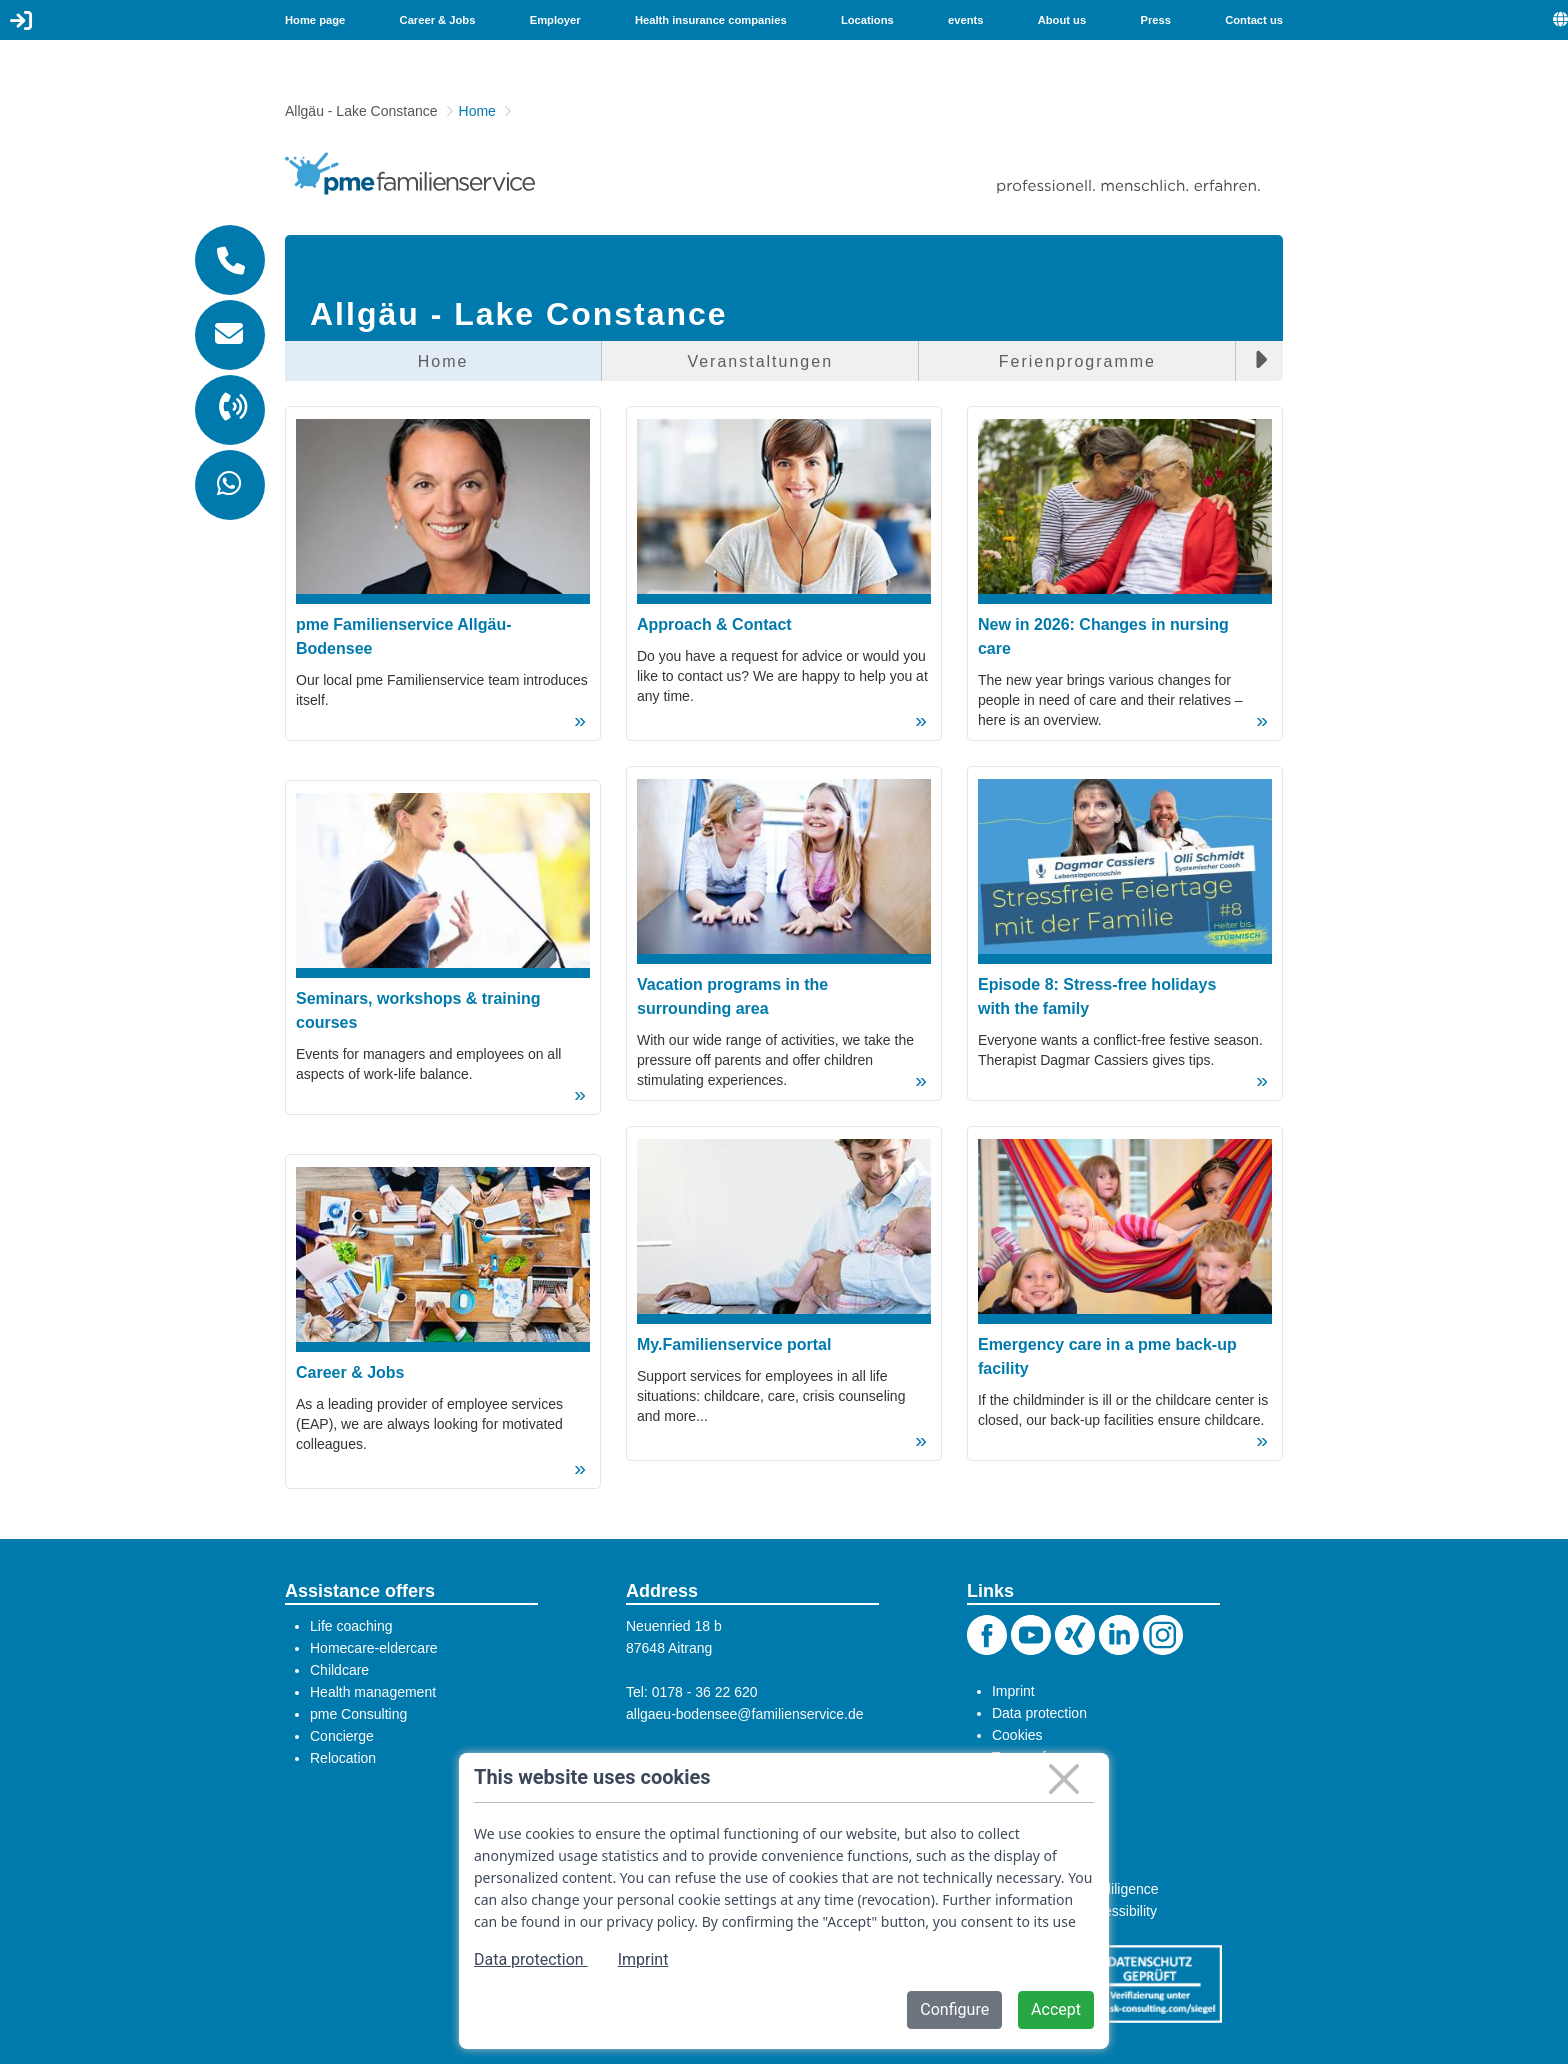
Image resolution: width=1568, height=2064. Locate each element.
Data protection (1039, 1713)
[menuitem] (1560, 20)
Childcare (339, 1670)
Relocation (343, 1758)
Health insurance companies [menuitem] (711, 20)
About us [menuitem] (1062, 20)
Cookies (1017, 1735)
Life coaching (351, 1626)
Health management (373, 1692)
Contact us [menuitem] (1254, 20)
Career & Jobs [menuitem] (438, 20)
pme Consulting (358, 1714)
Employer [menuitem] (555, 20)
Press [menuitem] (1155, 20)
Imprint (1013, 1691)
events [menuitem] (965, 20)
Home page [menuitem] (315, 20)
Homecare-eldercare (374, 1648)
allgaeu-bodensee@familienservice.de (745, 1714)
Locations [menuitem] (867, 20)
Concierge (342, 1736)
